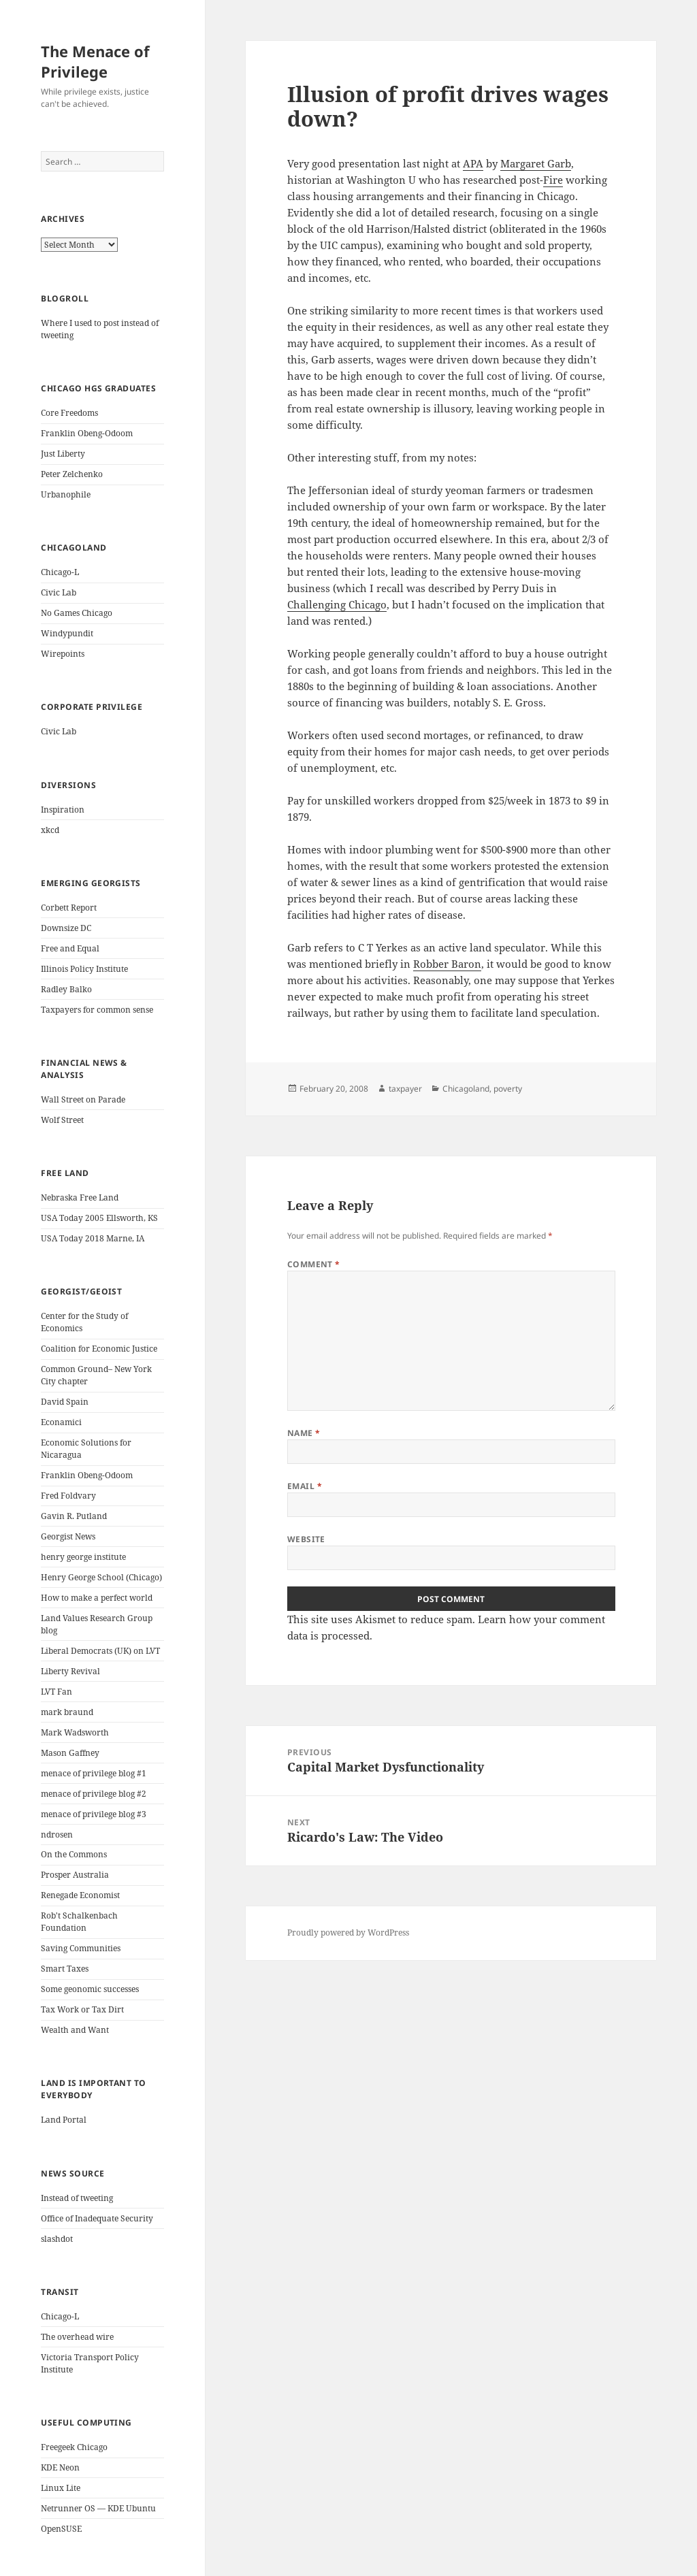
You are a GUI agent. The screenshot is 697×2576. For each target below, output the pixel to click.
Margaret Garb (535, 163)
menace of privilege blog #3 (93, 1814)
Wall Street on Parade (83, 1099)
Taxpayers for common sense (97, 1009)
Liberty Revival (70, 1671)
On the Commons (74, 1854)
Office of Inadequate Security (97, 2218)
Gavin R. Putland (74, 1516)
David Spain (64, 1401)
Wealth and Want (75, 2030)
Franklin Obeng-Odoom (87, 433)
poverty (507, 1088)
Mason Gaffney (70, 1753)
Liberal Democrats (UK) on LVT (100, 1651)
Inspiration (62, 809)
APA (473, 163)
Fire (553, 179)
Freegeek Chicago (74, 2447)
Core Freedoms (69, 413)
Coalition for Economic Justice (99, 1348)
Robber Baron (447, 964)
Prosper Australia (75, 1874)
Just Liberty (63, 453)
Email (304, 1486)
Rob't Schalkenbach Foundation (79, 1922)
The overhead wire (77, 2337)
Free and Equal (70, 948)
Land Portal (63, 2119)
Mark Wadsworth (75, 1732)
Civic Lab (58, 592)
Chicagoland (465, 1088)
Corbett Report (69, 907)
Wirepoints (62, 653)
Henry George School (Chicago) (101, 1577)
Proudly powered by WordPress (348, 1932)
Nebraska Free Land (79, 1197)
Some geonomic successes (90, 1989)
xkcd (50, 830)
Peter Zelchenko (72, 474)
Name (304, 1433)
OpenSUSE (61, 2528)
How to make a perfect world (96, 1597)
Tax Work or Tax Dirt (82, 2009)
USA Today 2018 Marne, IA (92, 1238)
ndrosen (57, 1834)
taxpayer (405, 1088)
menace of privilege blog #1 (93, 1773)
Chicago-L (60, 572)
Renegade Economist (80, 1895)
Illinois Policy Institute (84, 969)
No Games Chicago (76, 613)
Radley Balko (66, 989)
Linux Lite (60, 2488)
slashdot (57, 2239)
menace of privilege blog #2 (93, 1793)
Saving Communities (80, 1948)
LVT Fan (56, 1691)
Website (306, 1539)
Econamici (61, 1422)
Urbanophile (66, 494)
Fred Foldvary (68, 1495)
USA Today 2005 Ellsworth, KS (99, 1218)
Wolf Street (62, 1120)
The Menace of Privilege (95, 61)
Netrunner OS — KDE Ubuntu (98, 2508)
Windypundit (67, 633)
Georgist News (68, 1536)
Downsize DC (66, 928)
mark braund (67, 1712)
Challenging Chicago (337, 604)
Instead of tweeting (77, 2198)
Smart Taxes (64, 1968)
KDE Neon (60, 2467)
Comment (313, 1264)
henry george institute (83, 1557)
